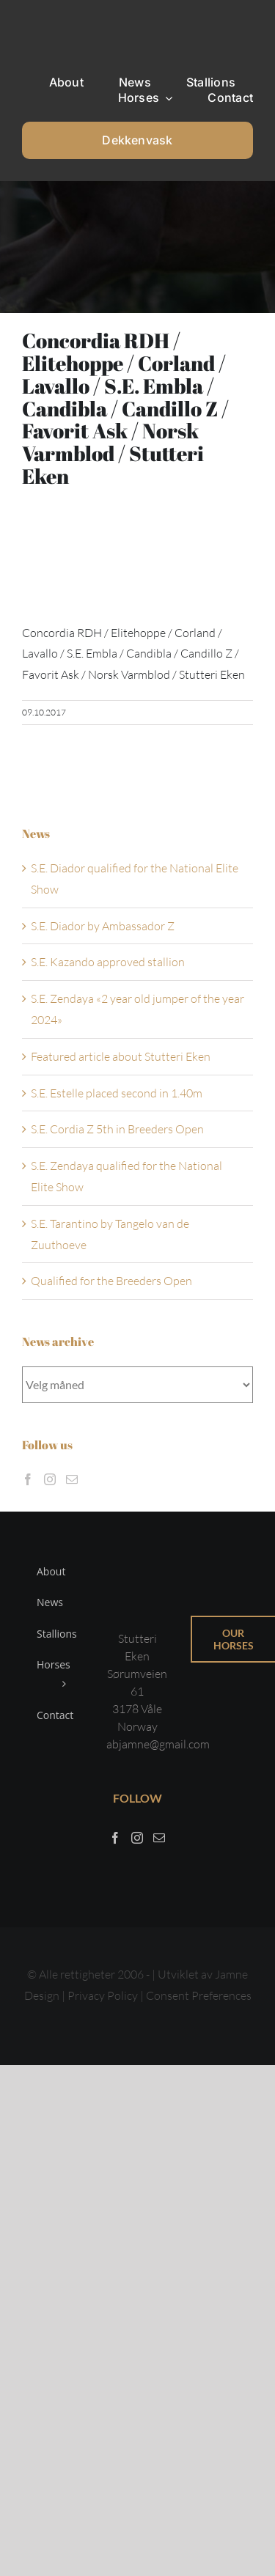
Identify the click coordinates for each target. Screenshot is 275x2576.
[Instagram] (50, 1479)
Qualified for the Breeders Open (111, 1280)
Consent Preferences (199, 1995)
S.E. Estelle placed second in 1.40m (116, 1093)
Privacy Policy (103, 1995)
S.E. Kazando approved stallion (108, 961)
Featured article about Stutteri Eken (120, 1056)
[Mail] (72, 1479)
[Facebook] (28, 1479)
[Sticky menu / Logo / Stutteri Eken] (59, 22)
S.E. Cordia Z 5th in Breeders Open (117, 1129)
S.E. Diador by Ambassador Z (103, 926)
